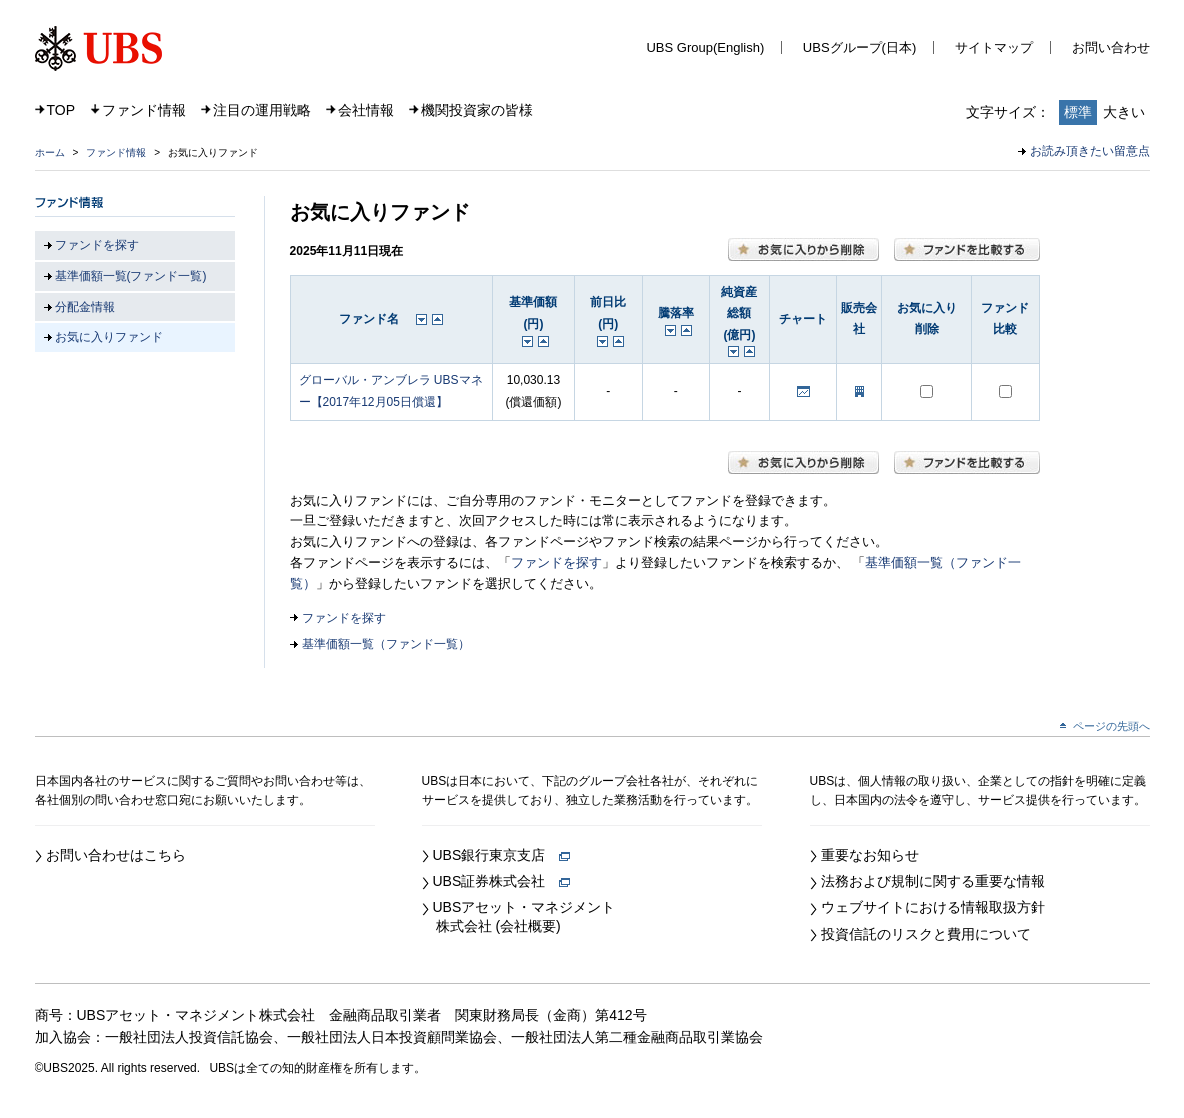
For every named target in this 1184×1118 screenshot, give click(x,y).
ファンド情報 (144, 110)
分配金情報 (85, 307)
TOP (61, 110)
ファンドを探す (556, 562)
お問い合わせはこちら (116, 855)
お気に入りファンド (109, 337)
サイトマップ (994, 47)
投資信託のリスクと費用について (926, 934)
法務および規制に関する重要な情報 (933, 881)
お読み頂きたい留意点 (1090, 151)
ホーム (50, 152)
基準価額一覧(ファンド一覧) (131, 276)
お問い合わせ (1111, 47)
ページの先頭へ (1111, 726)
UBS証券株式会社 (502, 881)
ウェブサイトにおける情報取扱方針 (933, 907)
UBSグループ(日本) (859, 47)
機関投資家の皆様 (477, 110)
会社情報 (366, 110)
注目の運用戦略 (262, 110)
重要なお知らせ (870, 855)
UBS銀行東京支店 (502, 855)
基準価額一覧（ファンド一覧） (386, 644)
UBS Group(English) (705, 47)
